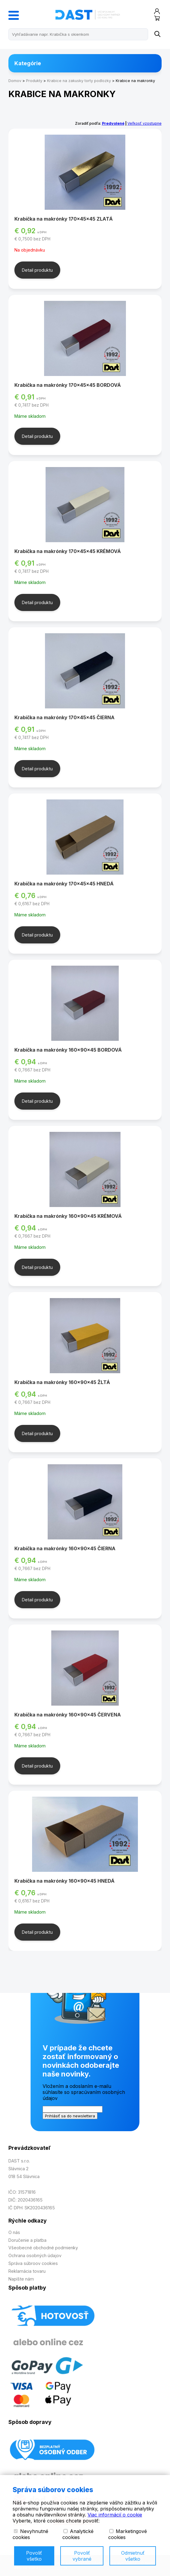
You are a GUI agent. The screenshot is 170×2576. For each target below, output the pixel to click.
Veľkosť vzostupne (144, 123)
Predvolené (113, 123)
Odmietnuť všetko (133, 2556)
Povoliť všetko (34, 2556)
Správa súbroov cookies (33, 2263)
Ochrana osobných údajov (34, 2255)
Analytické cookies (78, 2534)
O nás (14, 2232)
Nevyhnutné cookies (30, 2534)
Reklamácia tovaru (27, 2271)
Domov (14, 80)
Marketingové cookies (127, 2534)
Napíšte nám (21, 2278)
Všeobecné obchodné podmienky (43, 2247)
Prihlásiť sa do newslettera (70, 2115)
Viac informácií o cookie (115, 2515)
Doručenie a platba (27, 2240)
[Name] (157, 34)
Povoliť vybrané (82, 2556)
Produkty (34, 80)
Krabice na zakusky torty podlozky (79, 80)
